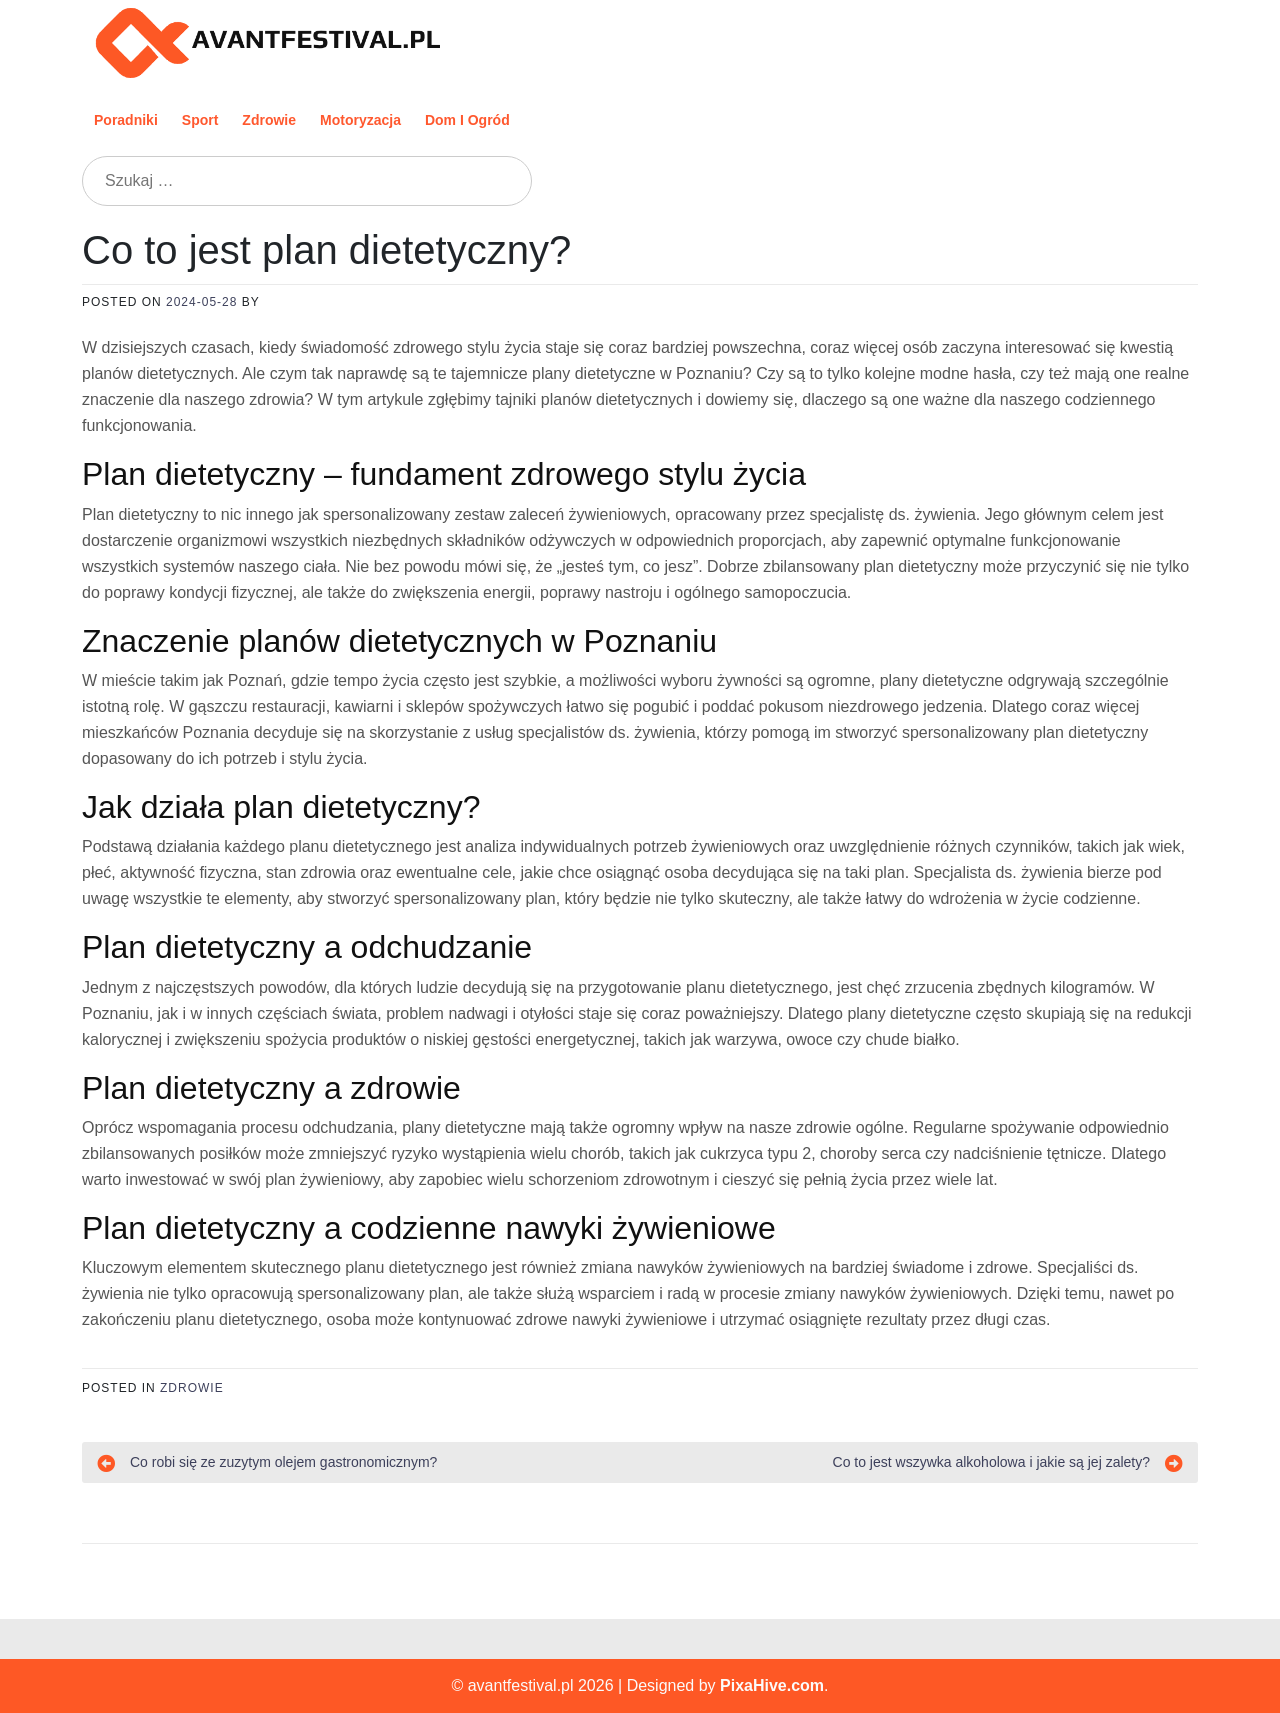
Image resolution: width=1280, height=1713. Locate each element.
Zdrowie (269, 120)
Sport (200, 120)
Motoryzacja (360, 120)
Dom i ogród (467, 120)
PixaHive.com (772, 1685)
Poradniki (126, 120)
